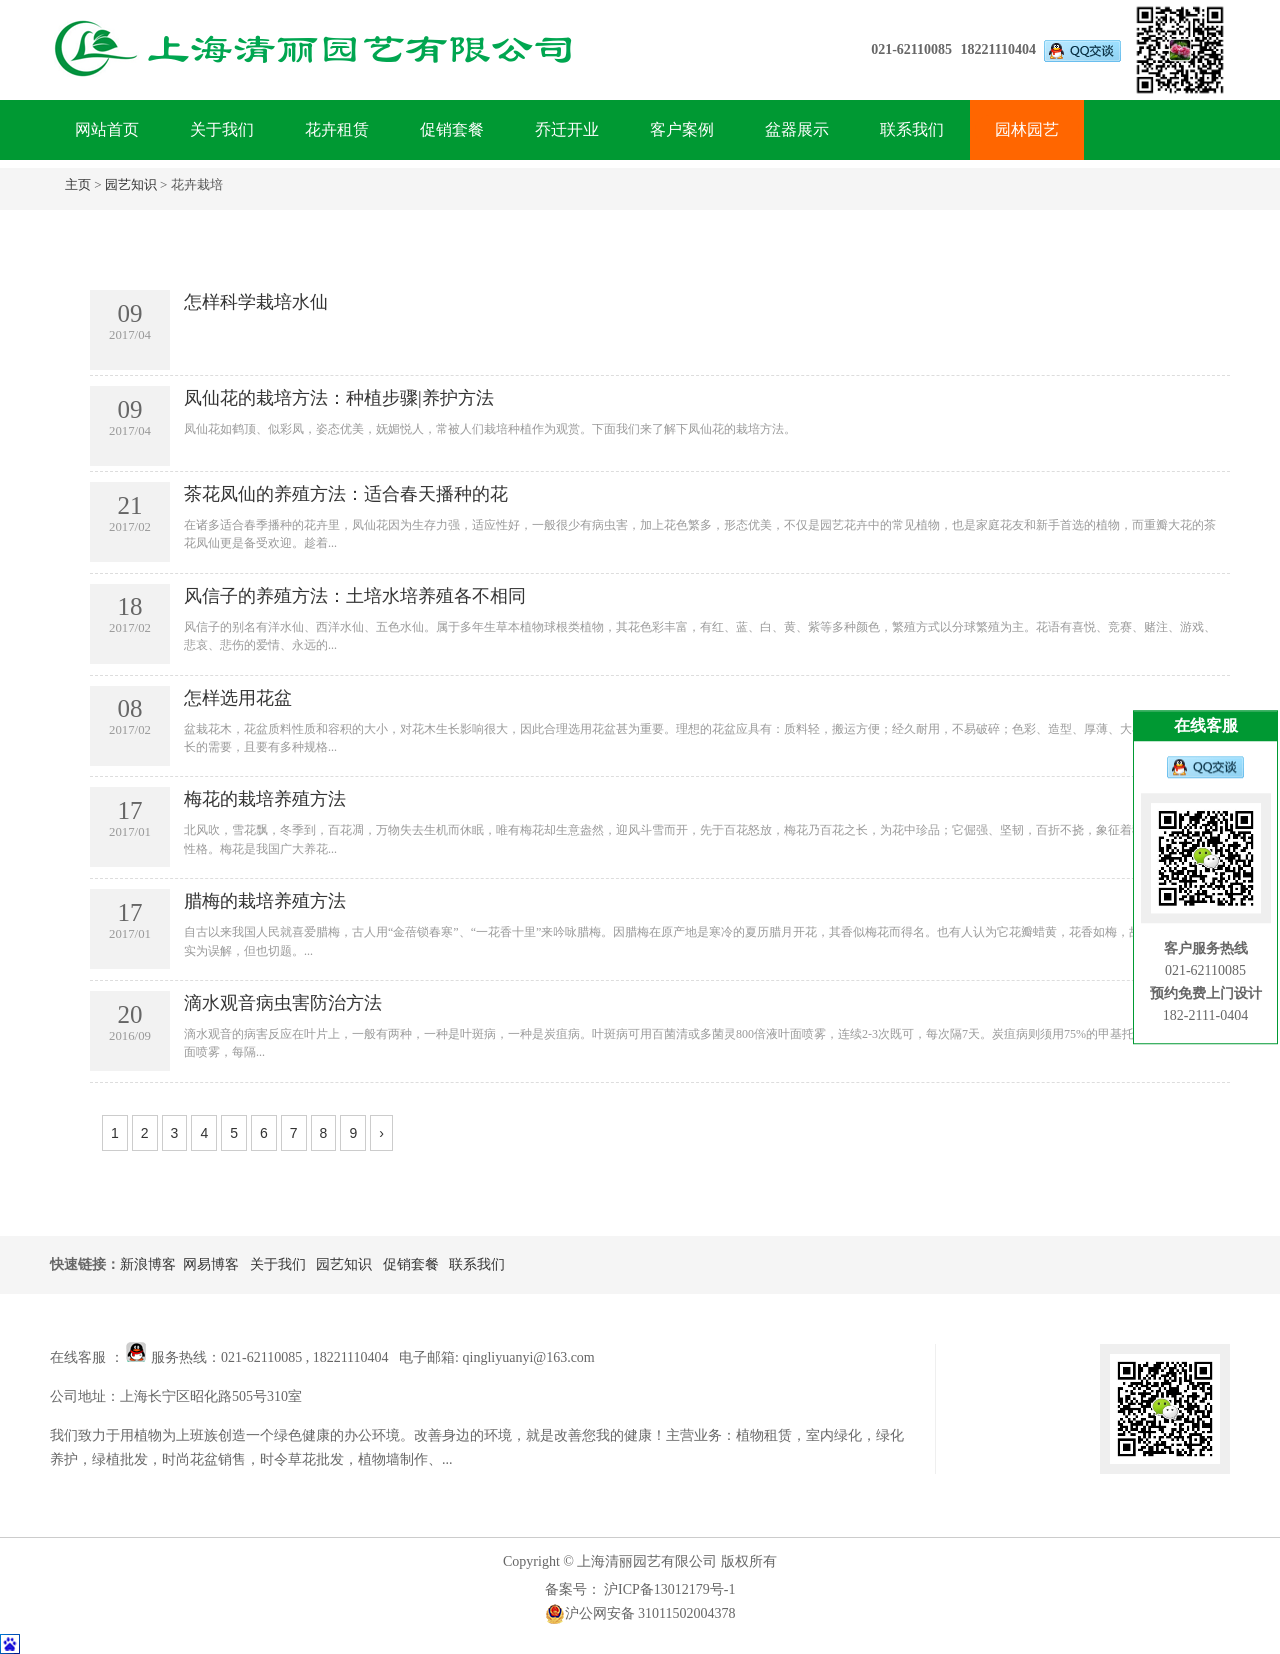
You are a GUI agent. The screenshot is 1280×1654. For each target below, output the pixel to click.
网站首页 (107, 129)
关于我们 (222, 129)
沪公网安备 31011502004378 (640, 1614)
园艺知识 (131, 184)
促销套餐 (452, 129)
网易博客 (211, 1264)
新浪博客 (148, 1264)
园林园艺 (1027, 129)
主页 (78, 184)
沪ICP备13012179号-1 (668, 1589)
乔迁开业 (567, 129)
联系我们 (912, 129)
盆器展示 (797, 129)
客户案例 (682, 129)
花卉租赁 (337, 129)
